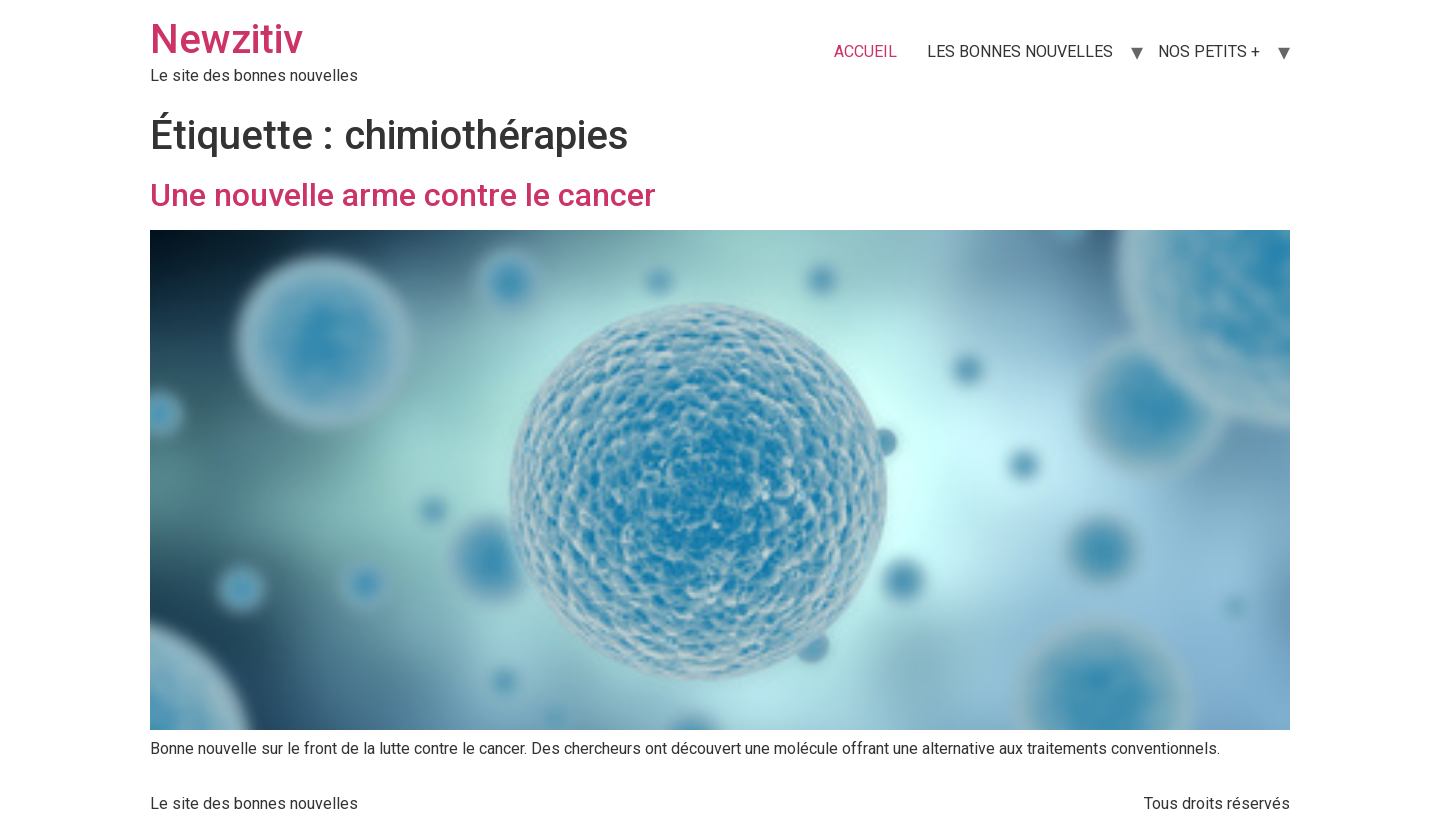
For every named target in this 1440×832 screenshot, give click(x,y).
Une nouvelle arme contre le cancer (403, 195)
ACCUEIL (865, 51)
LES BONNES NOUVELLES (1020, 51)
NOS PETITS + (1209, 51)
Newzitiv (226, 39)
